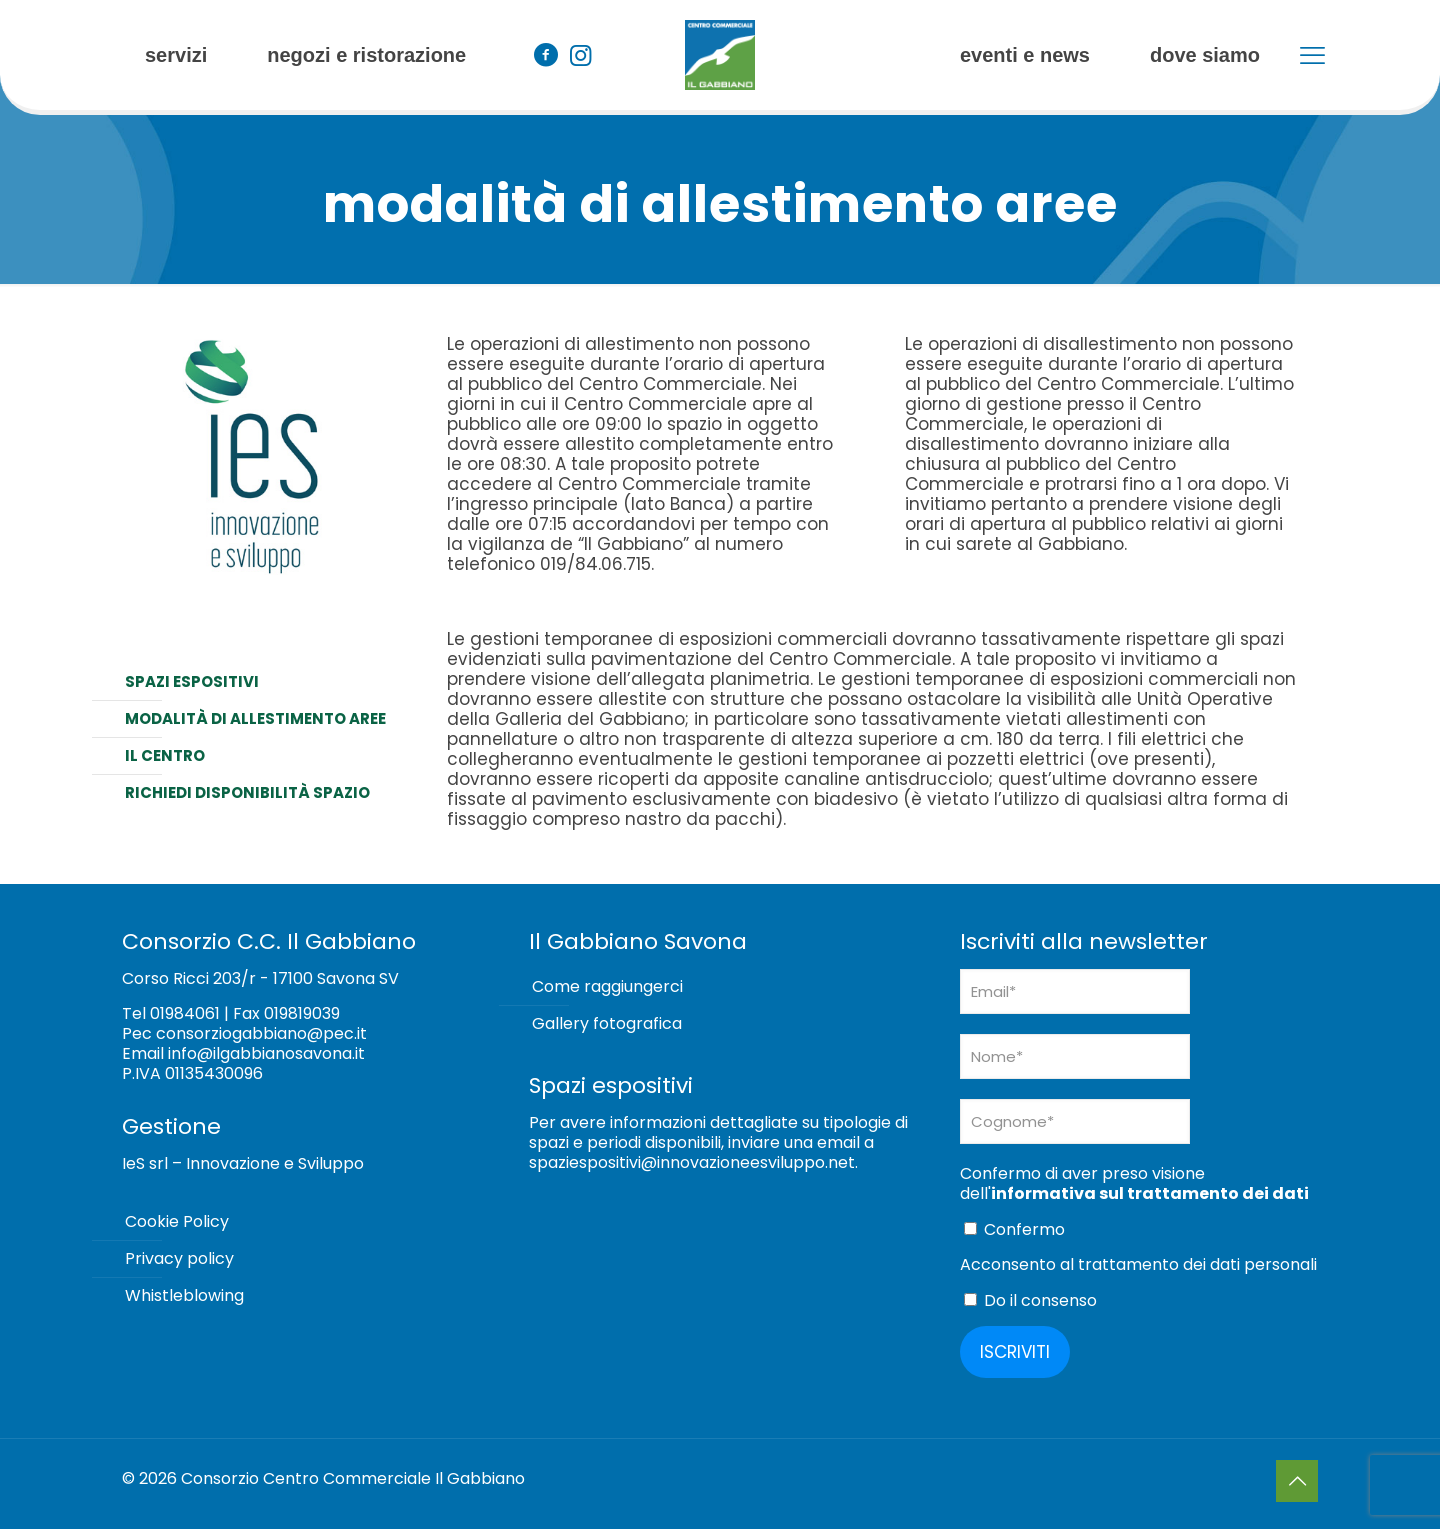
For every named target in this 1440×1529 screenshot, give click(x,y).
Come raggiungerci (607, 986)
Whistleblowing (184, 1295)
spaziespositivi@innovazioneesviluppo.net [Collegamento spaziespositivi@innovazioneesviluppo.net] (692, 1162)
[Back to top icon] (1297, 1481)
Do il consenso (1030, 1300)
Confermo (1014, 1229)
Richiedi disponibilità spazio (247, 792)
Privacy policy (179, 1258)
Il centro (165, 755)
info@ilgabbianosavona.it (266, 1053)
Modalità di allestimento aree (255, 718)
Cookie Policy (177, 1221)
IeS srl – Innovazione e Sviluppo (243, 1163)
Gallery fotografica (607, 1023)
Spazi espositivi (192, 681)
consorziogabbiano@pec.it (261, 1033)
